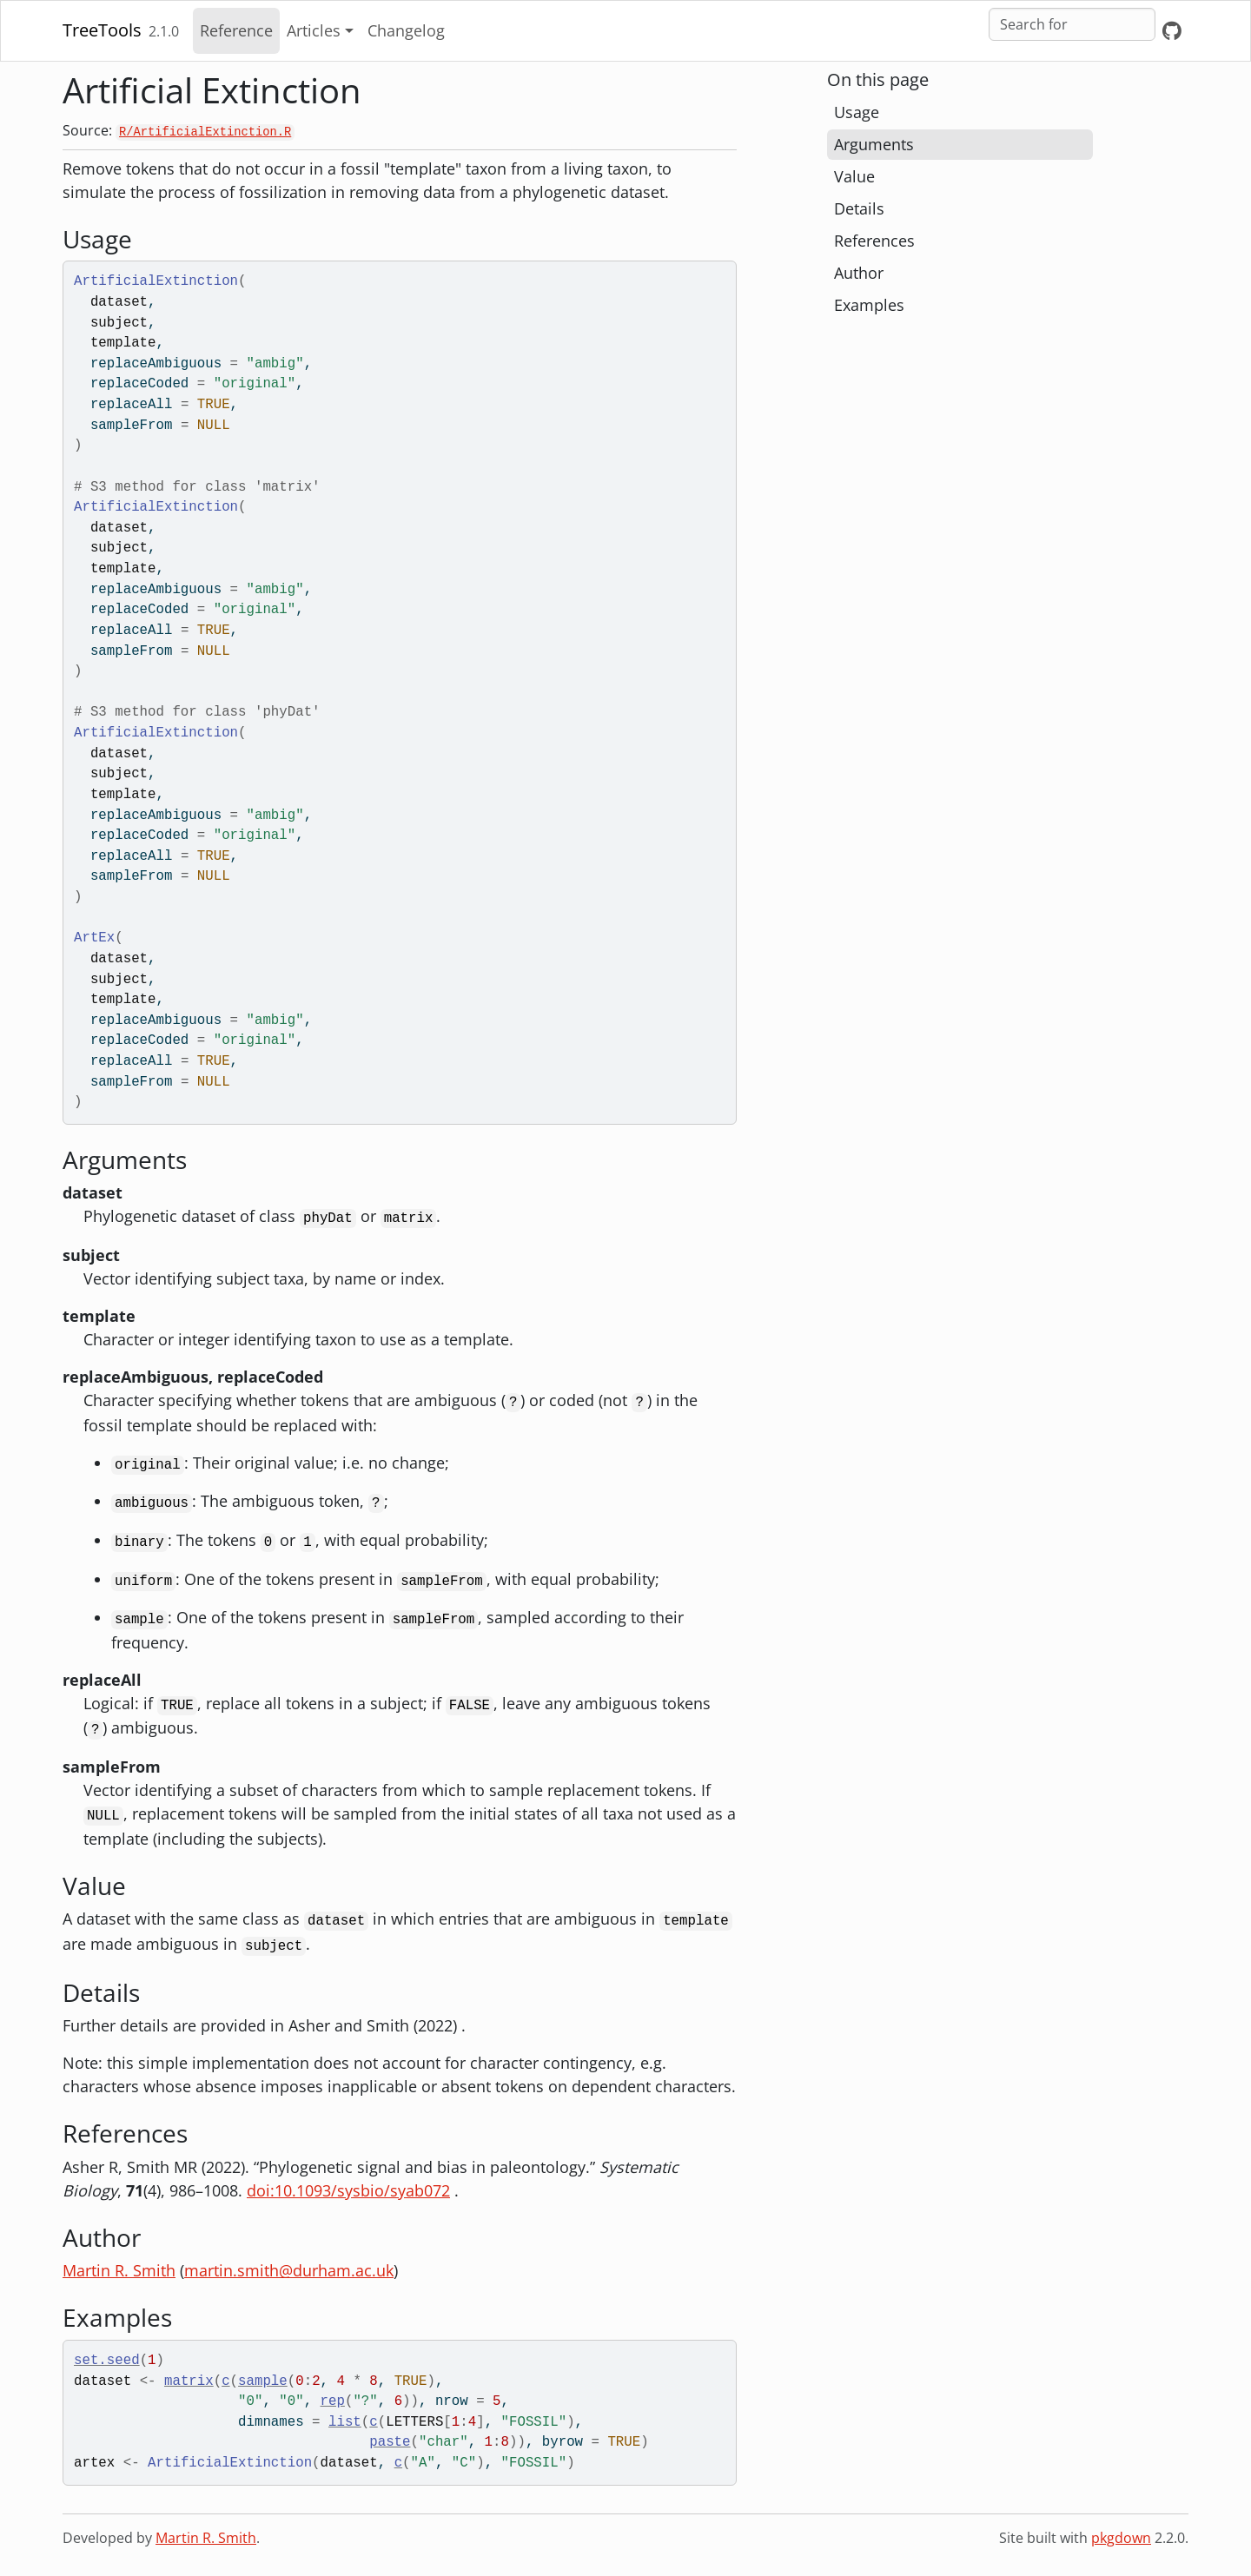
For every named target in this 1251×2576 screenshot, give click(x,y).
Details (859, 208)
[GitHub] (1171, 31)
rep (333, 2401)
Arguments (874, 144)
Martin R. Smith (119, 2270)
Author (859, 272)
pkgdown (1121, 2537)
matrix (189, 2381)
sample (263, 2381)
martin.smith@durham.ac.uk (289, 2270)
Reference (236, 30)
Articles (314, 30)
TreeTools (102, 30)
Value (854, 176)
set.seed (107, 2360)
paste (389, 2442)
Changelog (406, 30)
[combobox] (1072, 24)
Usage (856, 112)
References (874, 240)
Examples (869, 304)
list (344, 2422)
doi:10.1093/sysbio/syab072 (348, 2190)
